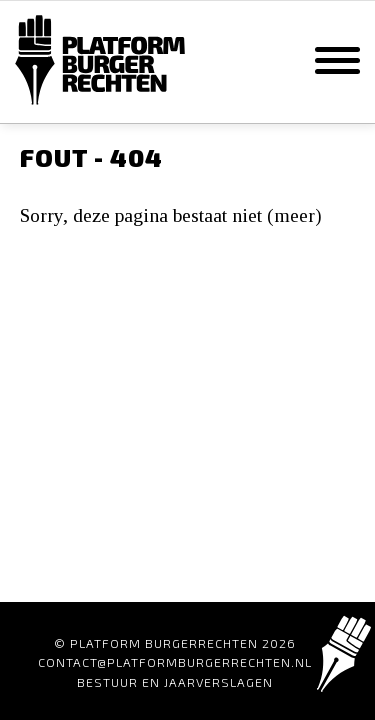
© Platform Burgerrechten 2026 (175, 643)
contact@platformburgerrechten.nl (175, 662)
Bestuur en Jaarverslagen (175, 682)
